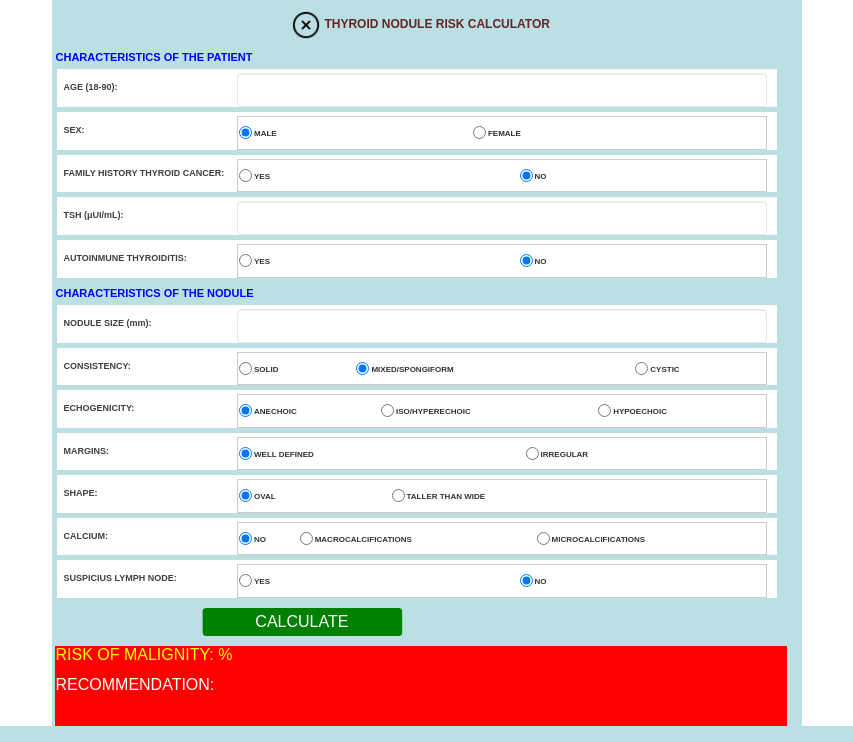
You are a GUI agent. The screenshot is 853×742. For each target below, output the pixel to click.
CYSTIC (664, 369)
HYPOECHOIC (640, 411)
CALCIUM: (86, 536)
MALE (265, 133)
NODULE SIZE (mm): (108, 323)
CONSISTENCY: (97, 366)
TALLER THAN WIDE (446, 496)
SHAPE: (81, 493)
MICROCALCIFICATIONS (599, 539)
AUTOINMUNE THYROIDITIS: (125, 258)
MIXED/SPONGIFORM (412, 369)
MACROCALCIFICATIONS (363, 539)
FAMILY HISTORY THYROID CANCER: (144, 173)
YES (262, 176)
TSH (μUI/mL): (94, 215)
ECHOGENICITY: (99, 408)
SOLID (266, 369)
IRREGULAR (565, 454)
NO (541, 176)
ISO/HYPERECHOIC (433, 411)
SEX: (74, 130)
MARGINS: (87, 451)
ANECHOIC (275, 411)
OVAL (265, 496)
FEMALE (504, 133)
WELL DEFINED (284, 454)
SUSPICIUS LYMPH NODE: (120, 578)
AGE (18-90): (91, 87)
